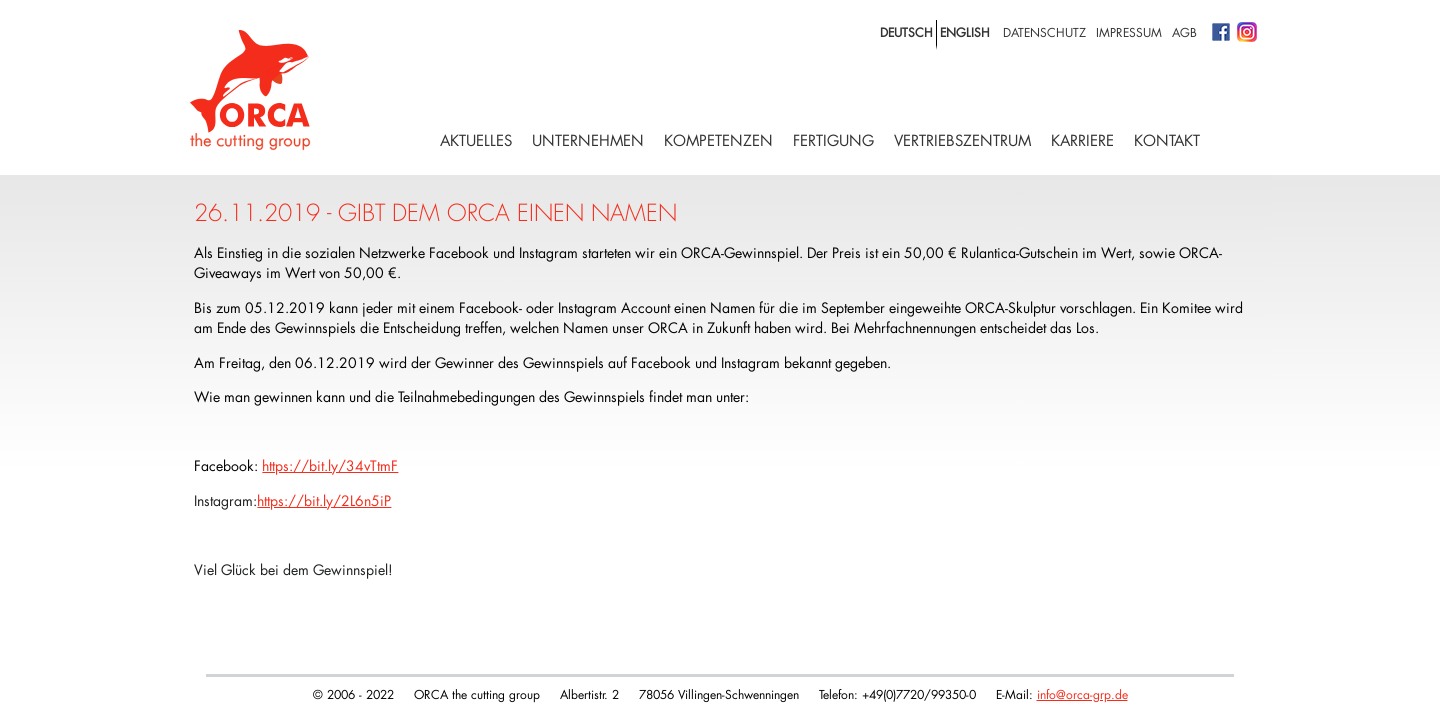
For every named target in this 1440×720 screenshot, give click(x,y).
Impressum (1129, 32)
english (965, 32)
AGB (1184, 32)
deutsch (906, 32)
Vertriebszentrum (962, 140)
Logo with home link (250, 90)
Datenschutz (1044, 32)
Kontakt (1167, 140)
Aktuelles (476, 140)
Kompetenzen (718, 140)
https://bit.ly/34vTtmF (330, 465)
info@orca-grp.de (1082, 694)
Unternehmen (588, 140)
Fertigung (833, 140)
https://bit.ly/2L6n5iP (324, 500)
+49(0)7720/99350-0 (919, 694)
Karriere (1082, 140)
